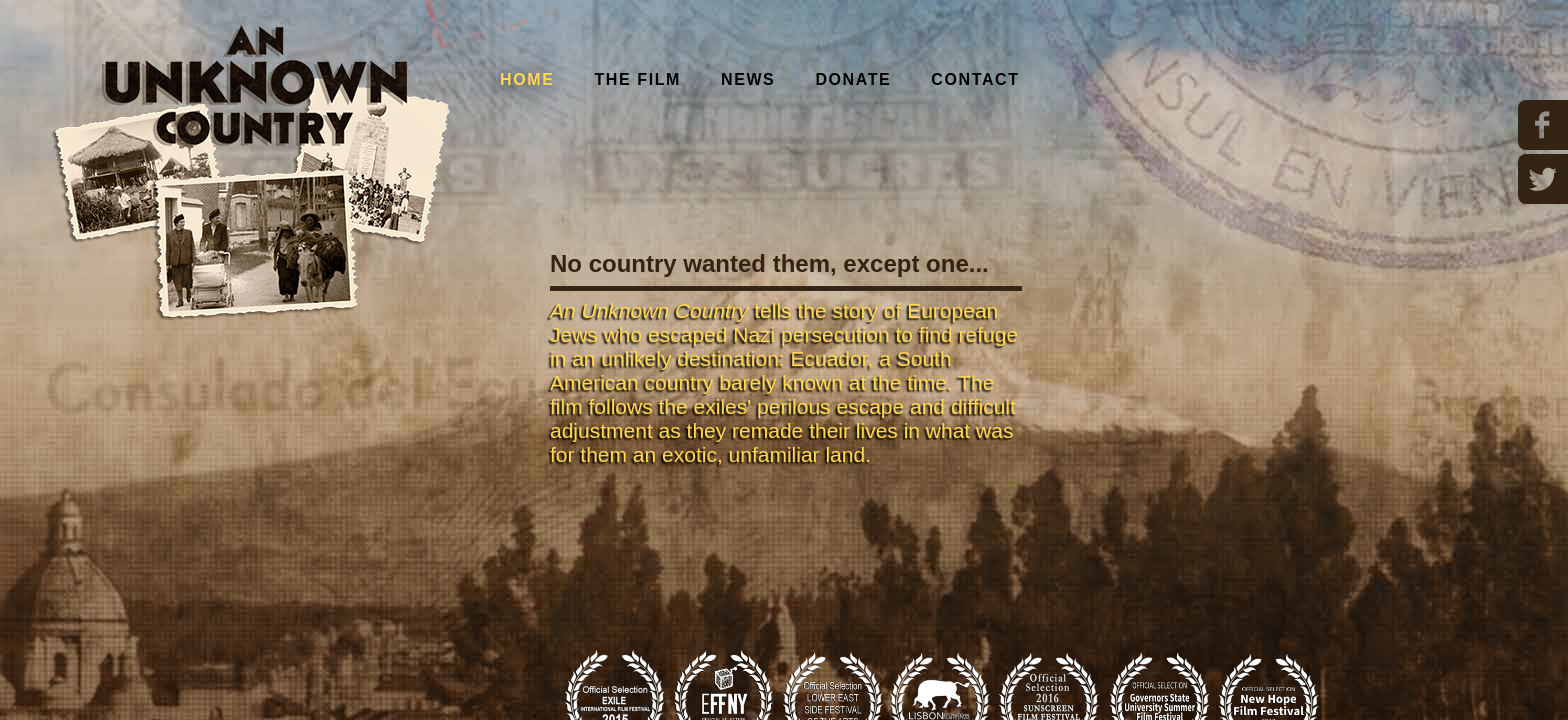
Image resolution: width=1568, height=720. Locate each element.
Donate (853, 79)
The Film (637, 79)
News (748, 79)
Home (527, 79)
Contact (975, 79)
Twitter (1543, 179)
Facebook (1543, 125)
